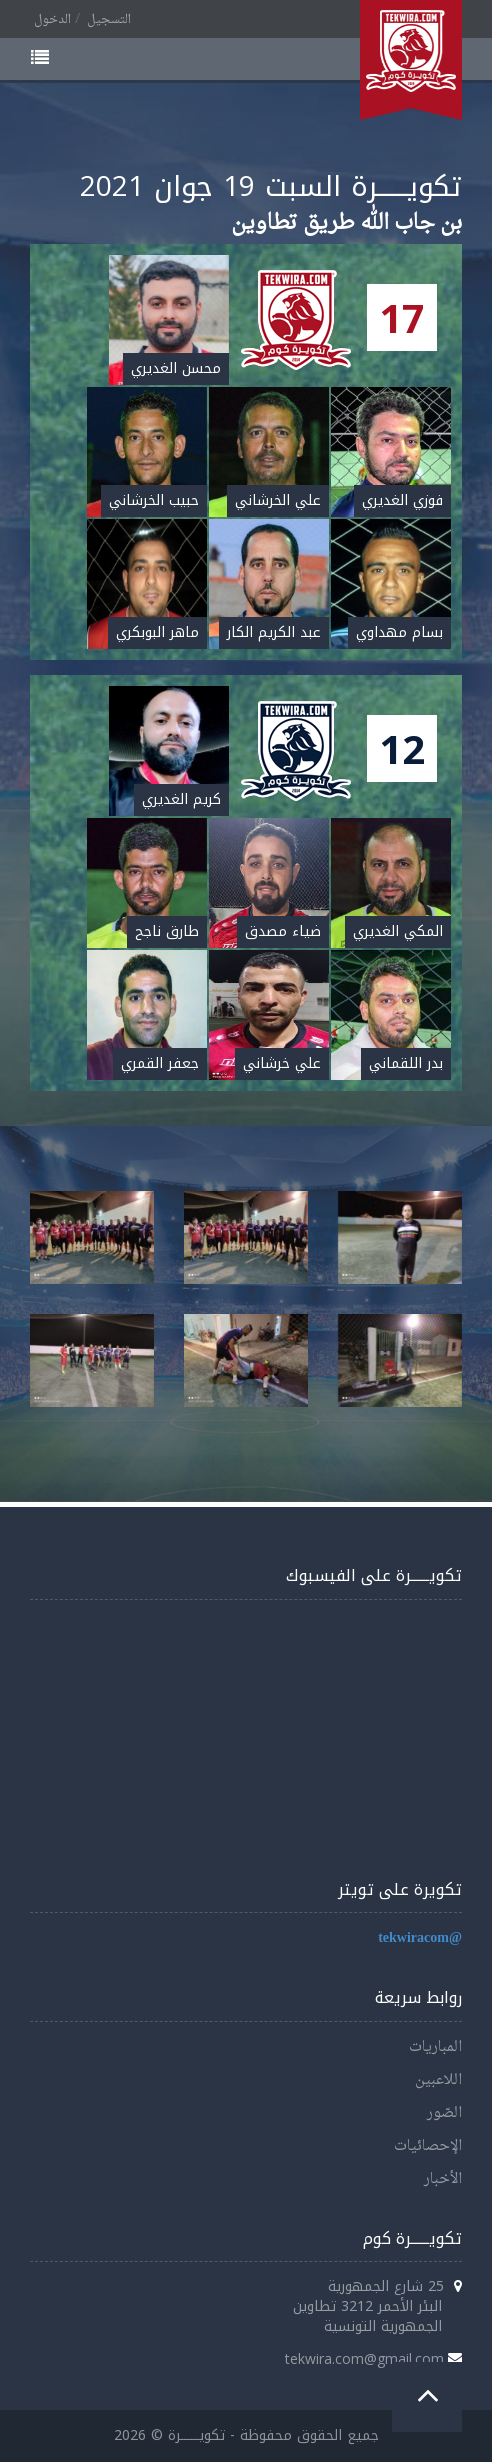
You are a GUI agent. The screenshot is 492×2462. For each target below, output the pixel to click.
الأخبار (443, 2179)
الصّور (444, 2113)
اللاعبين (438, 2080)
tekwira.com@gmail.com (364, 2358)
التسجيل (109, 20)
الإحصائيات (428, 2146)
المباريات (435, 2047)
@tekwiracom (420, 1938)
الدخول (52, 20)
